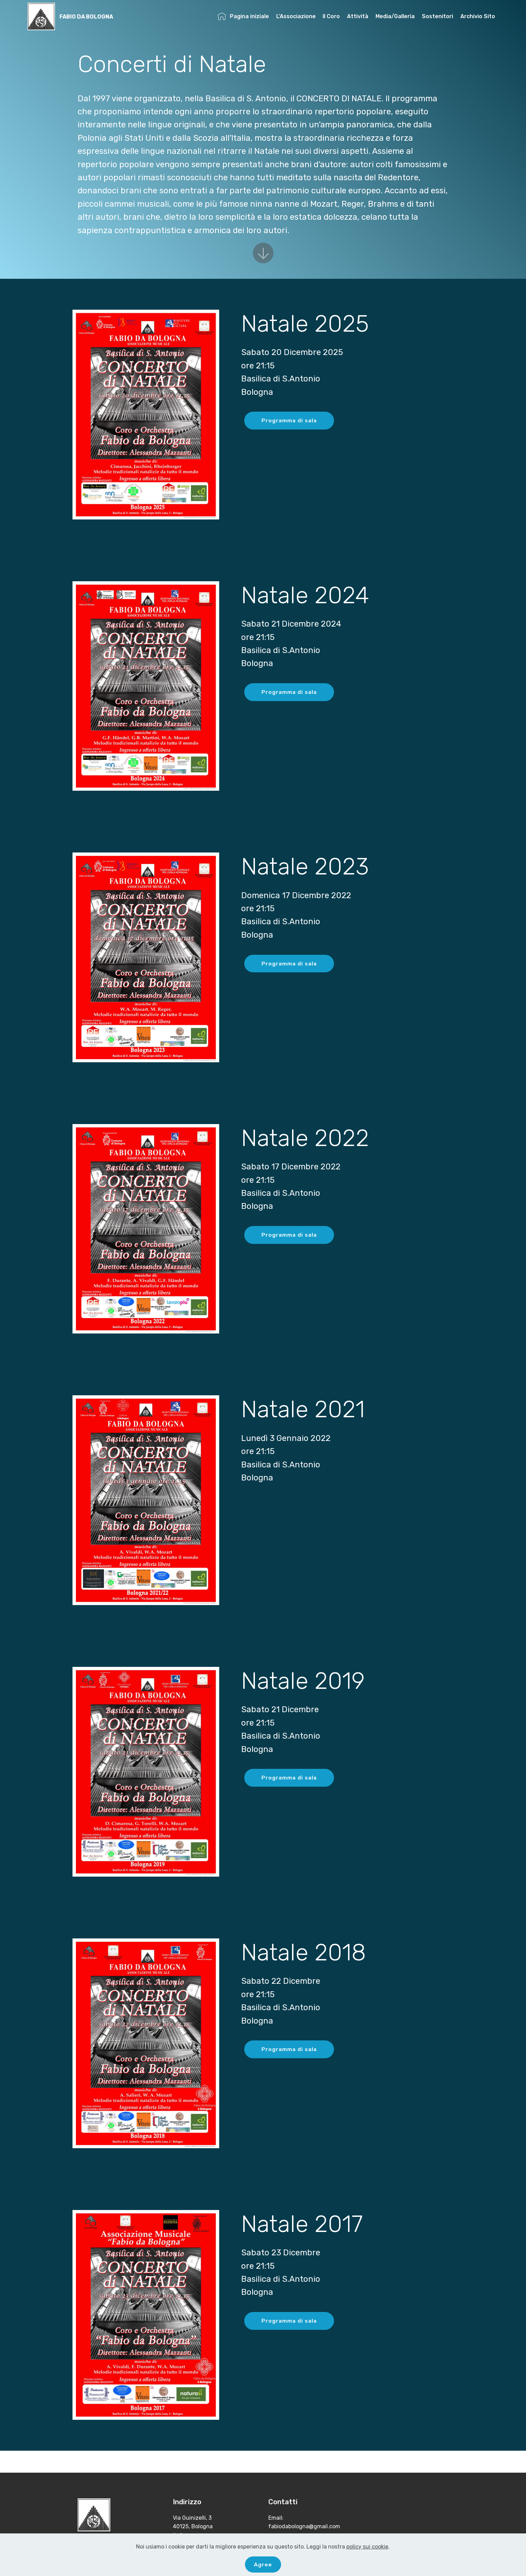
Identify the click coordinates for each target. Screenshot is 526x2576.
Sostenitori (437, 16)
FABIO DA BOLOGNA (86, 16)
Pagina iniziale (243, 16)
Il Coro (331, 16)
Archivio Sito (477, 16)
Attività (357, 16)
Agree (263, 2564)
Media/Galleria (395, 16)
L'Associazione (296, 16)
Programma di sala (289, 420)
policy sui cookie (367, 2546)
